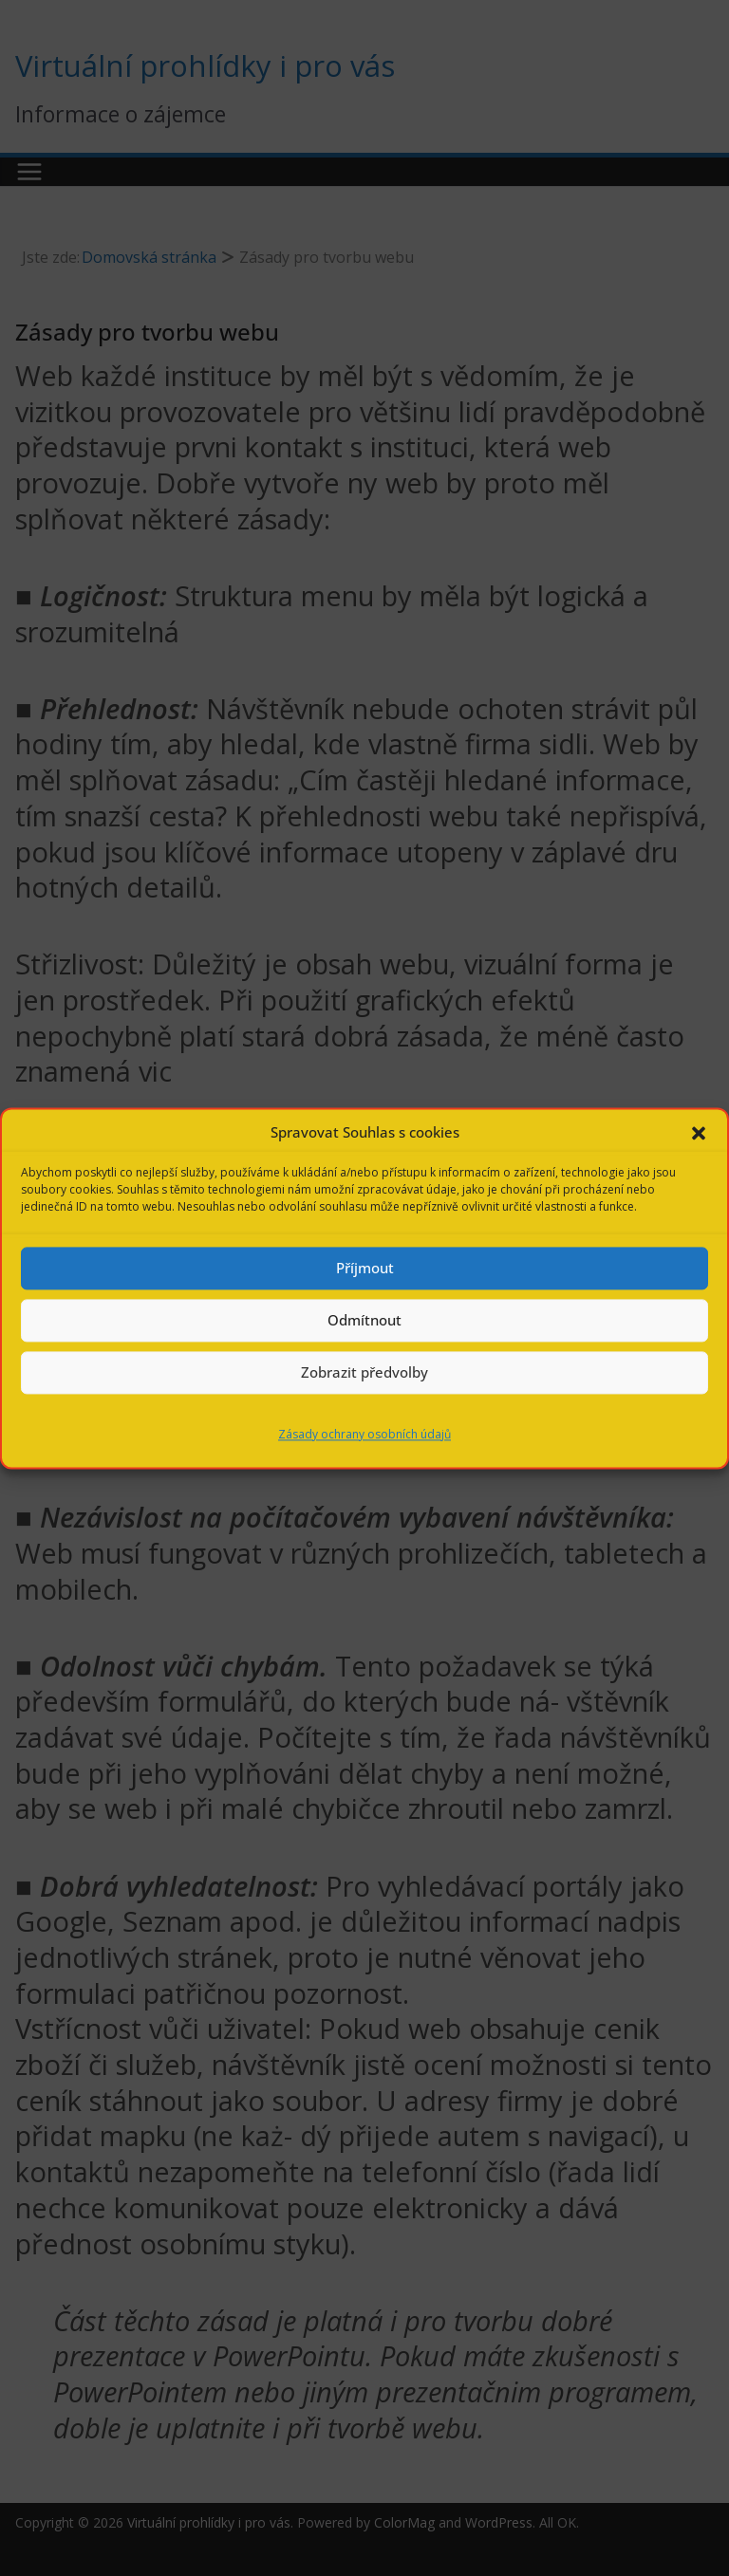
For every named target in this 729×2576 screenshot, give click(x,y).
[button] (698, 1132)
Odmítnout (364, 1319)
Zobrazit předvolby (364, 1371)
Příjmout (365, 1267)
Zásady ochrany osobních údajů (364, 1434)
